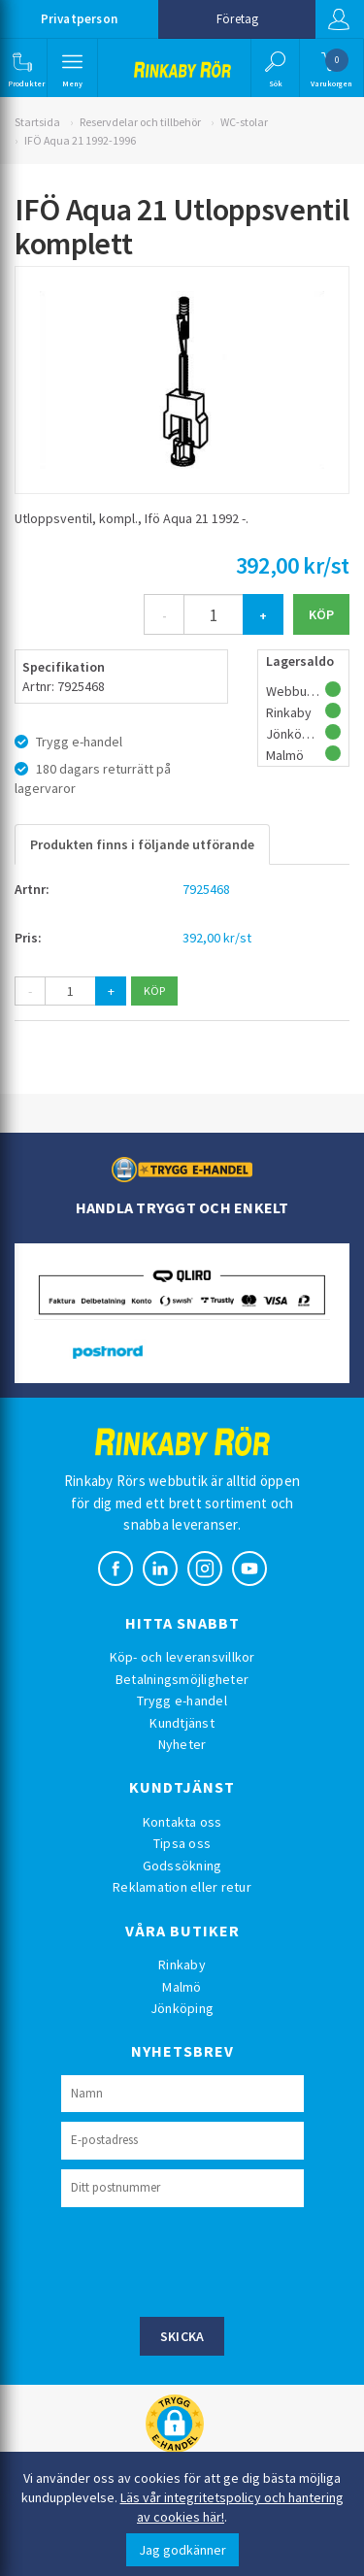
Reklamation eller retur (182, 1887)
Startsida (37, 122)
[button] (22, 68)
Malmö (181, 1987)
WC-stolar (244, 122)
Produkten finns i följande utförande (142, 844)
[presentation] (208, 2259)
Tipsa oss (182, 1843)
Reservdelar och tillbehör (140, 122)
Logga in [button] (338, 19)
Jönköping (182, 2008)
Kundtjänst (182, 1723)
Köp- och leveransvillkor (182, 1657)
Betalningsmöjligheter (182, 1679)
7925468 (206, 889)
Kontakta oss (182, 1822)
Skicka (182, 2336)
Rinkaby (182, 1964)
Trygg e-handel (182, 1700)
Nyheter (182, 1744)
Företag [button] (237, 19)
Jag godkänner (182, 2550)
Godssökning (182, 1865)
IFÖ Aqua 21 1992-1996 (80, 140)
